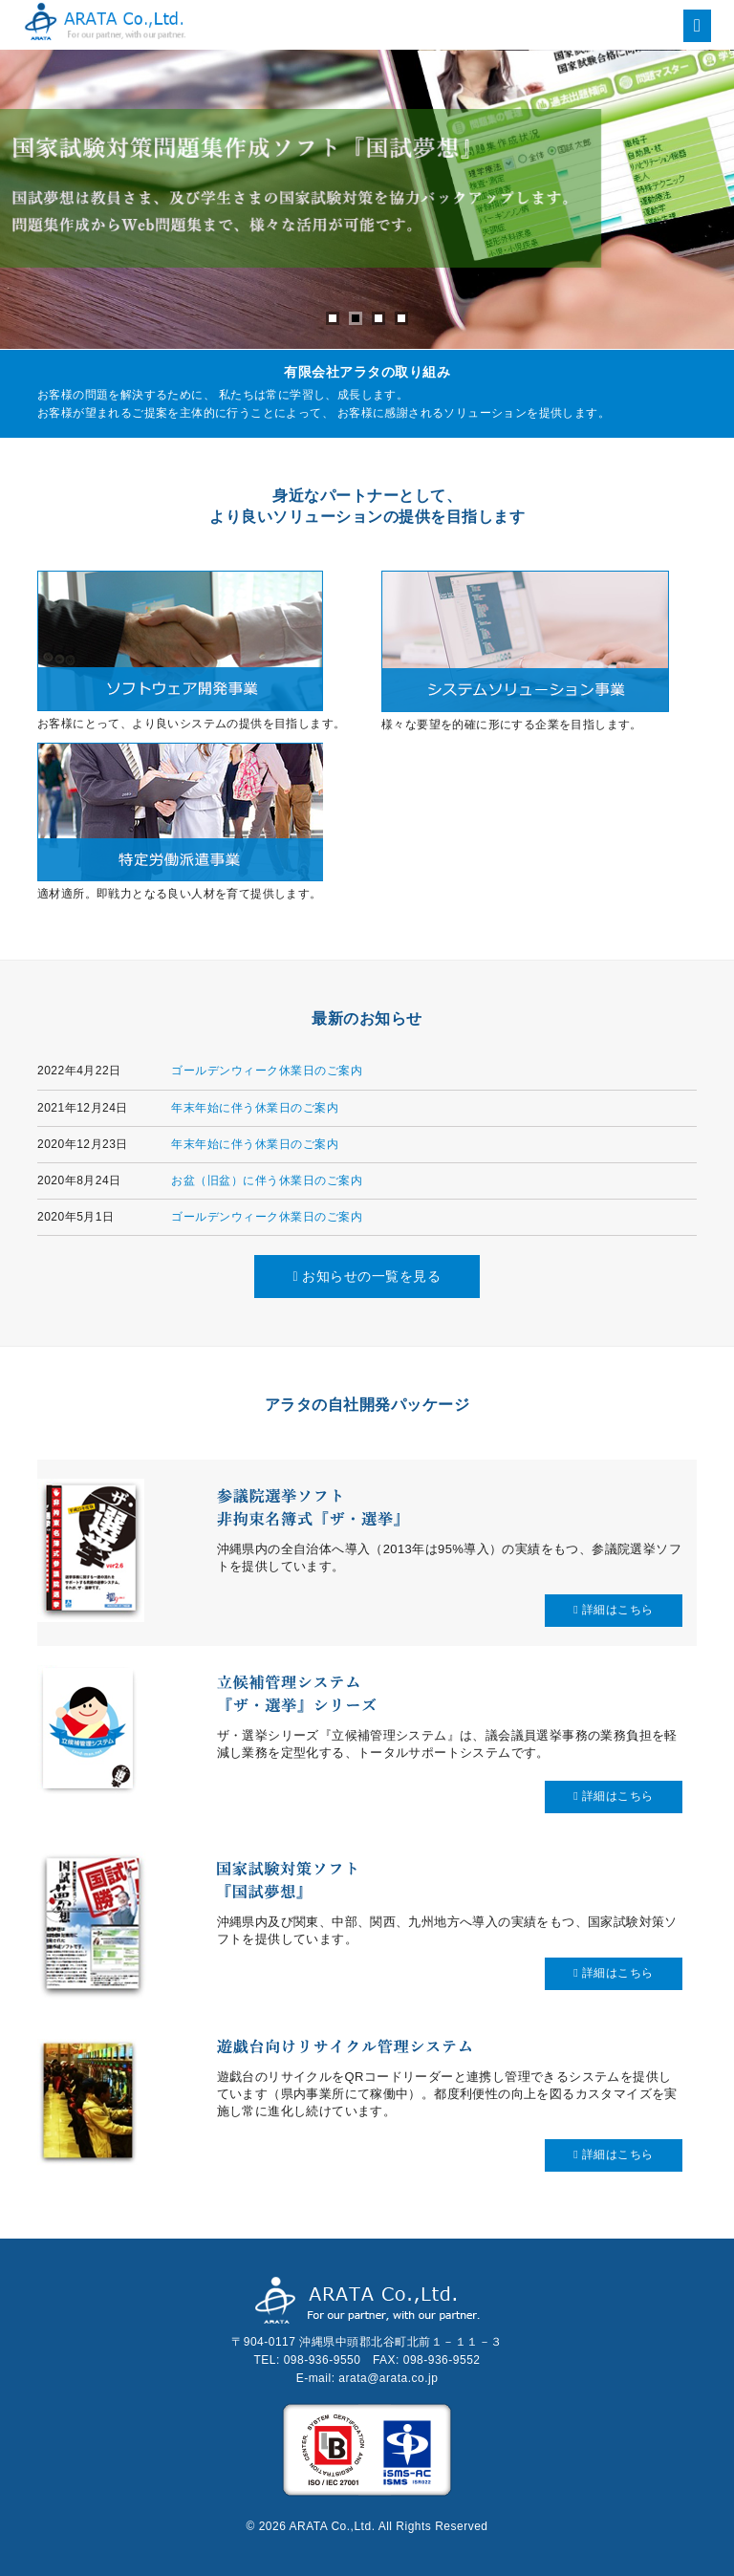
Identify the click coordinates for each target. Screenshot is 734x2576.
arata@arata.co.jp (388, 2378)
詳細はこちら (613, 1609)
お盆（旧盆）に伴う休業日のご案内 (266, 1180)
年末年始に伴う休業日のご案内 (254, 1108)
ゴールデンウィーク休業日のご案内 (266, 1070)
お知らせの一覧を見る (366, 1276)
